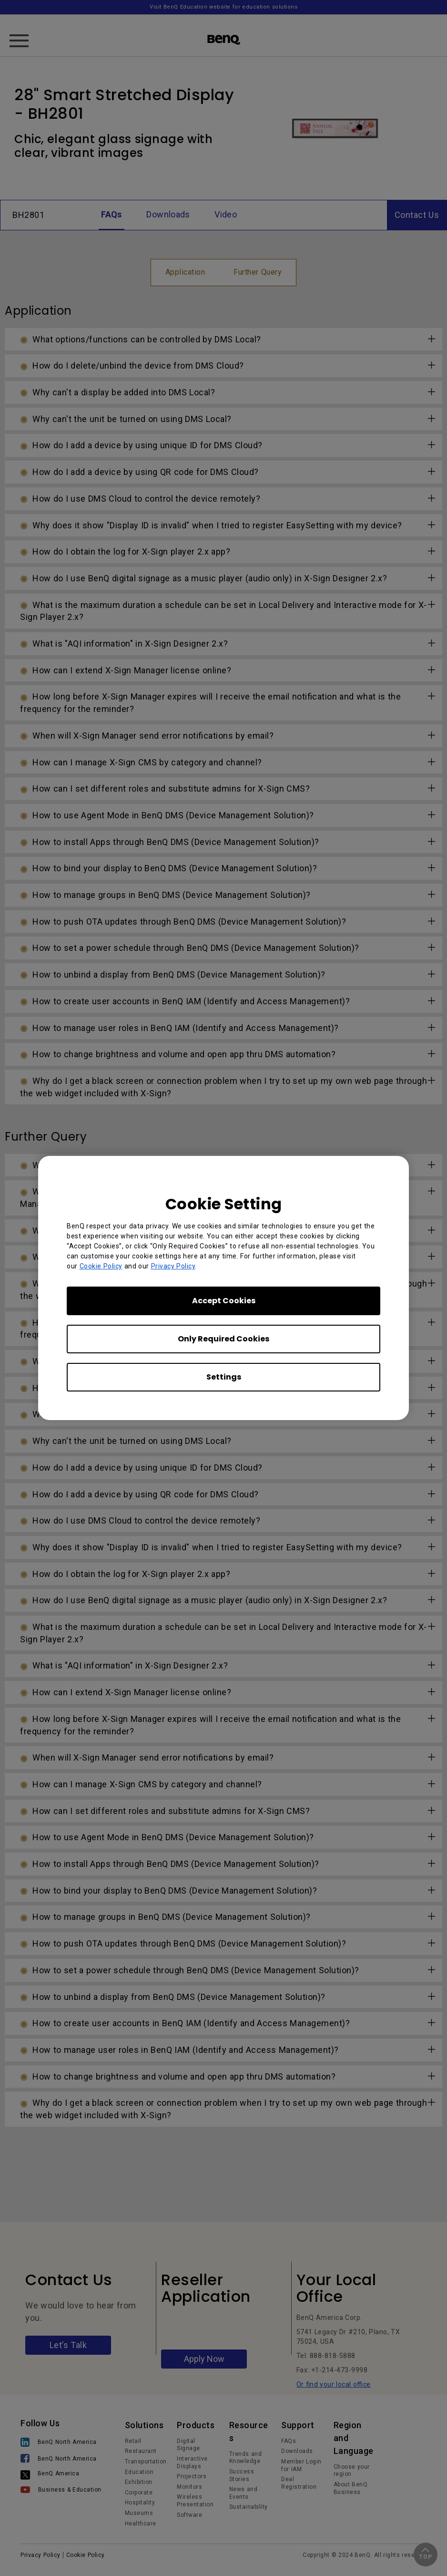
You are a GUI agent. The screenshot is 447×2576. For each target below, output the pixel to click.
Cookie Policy (101, 1266)
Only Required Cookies (223, 1338)
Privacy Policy (173, 1266)
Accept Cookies (223, 1300)
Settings (223, 1376)
